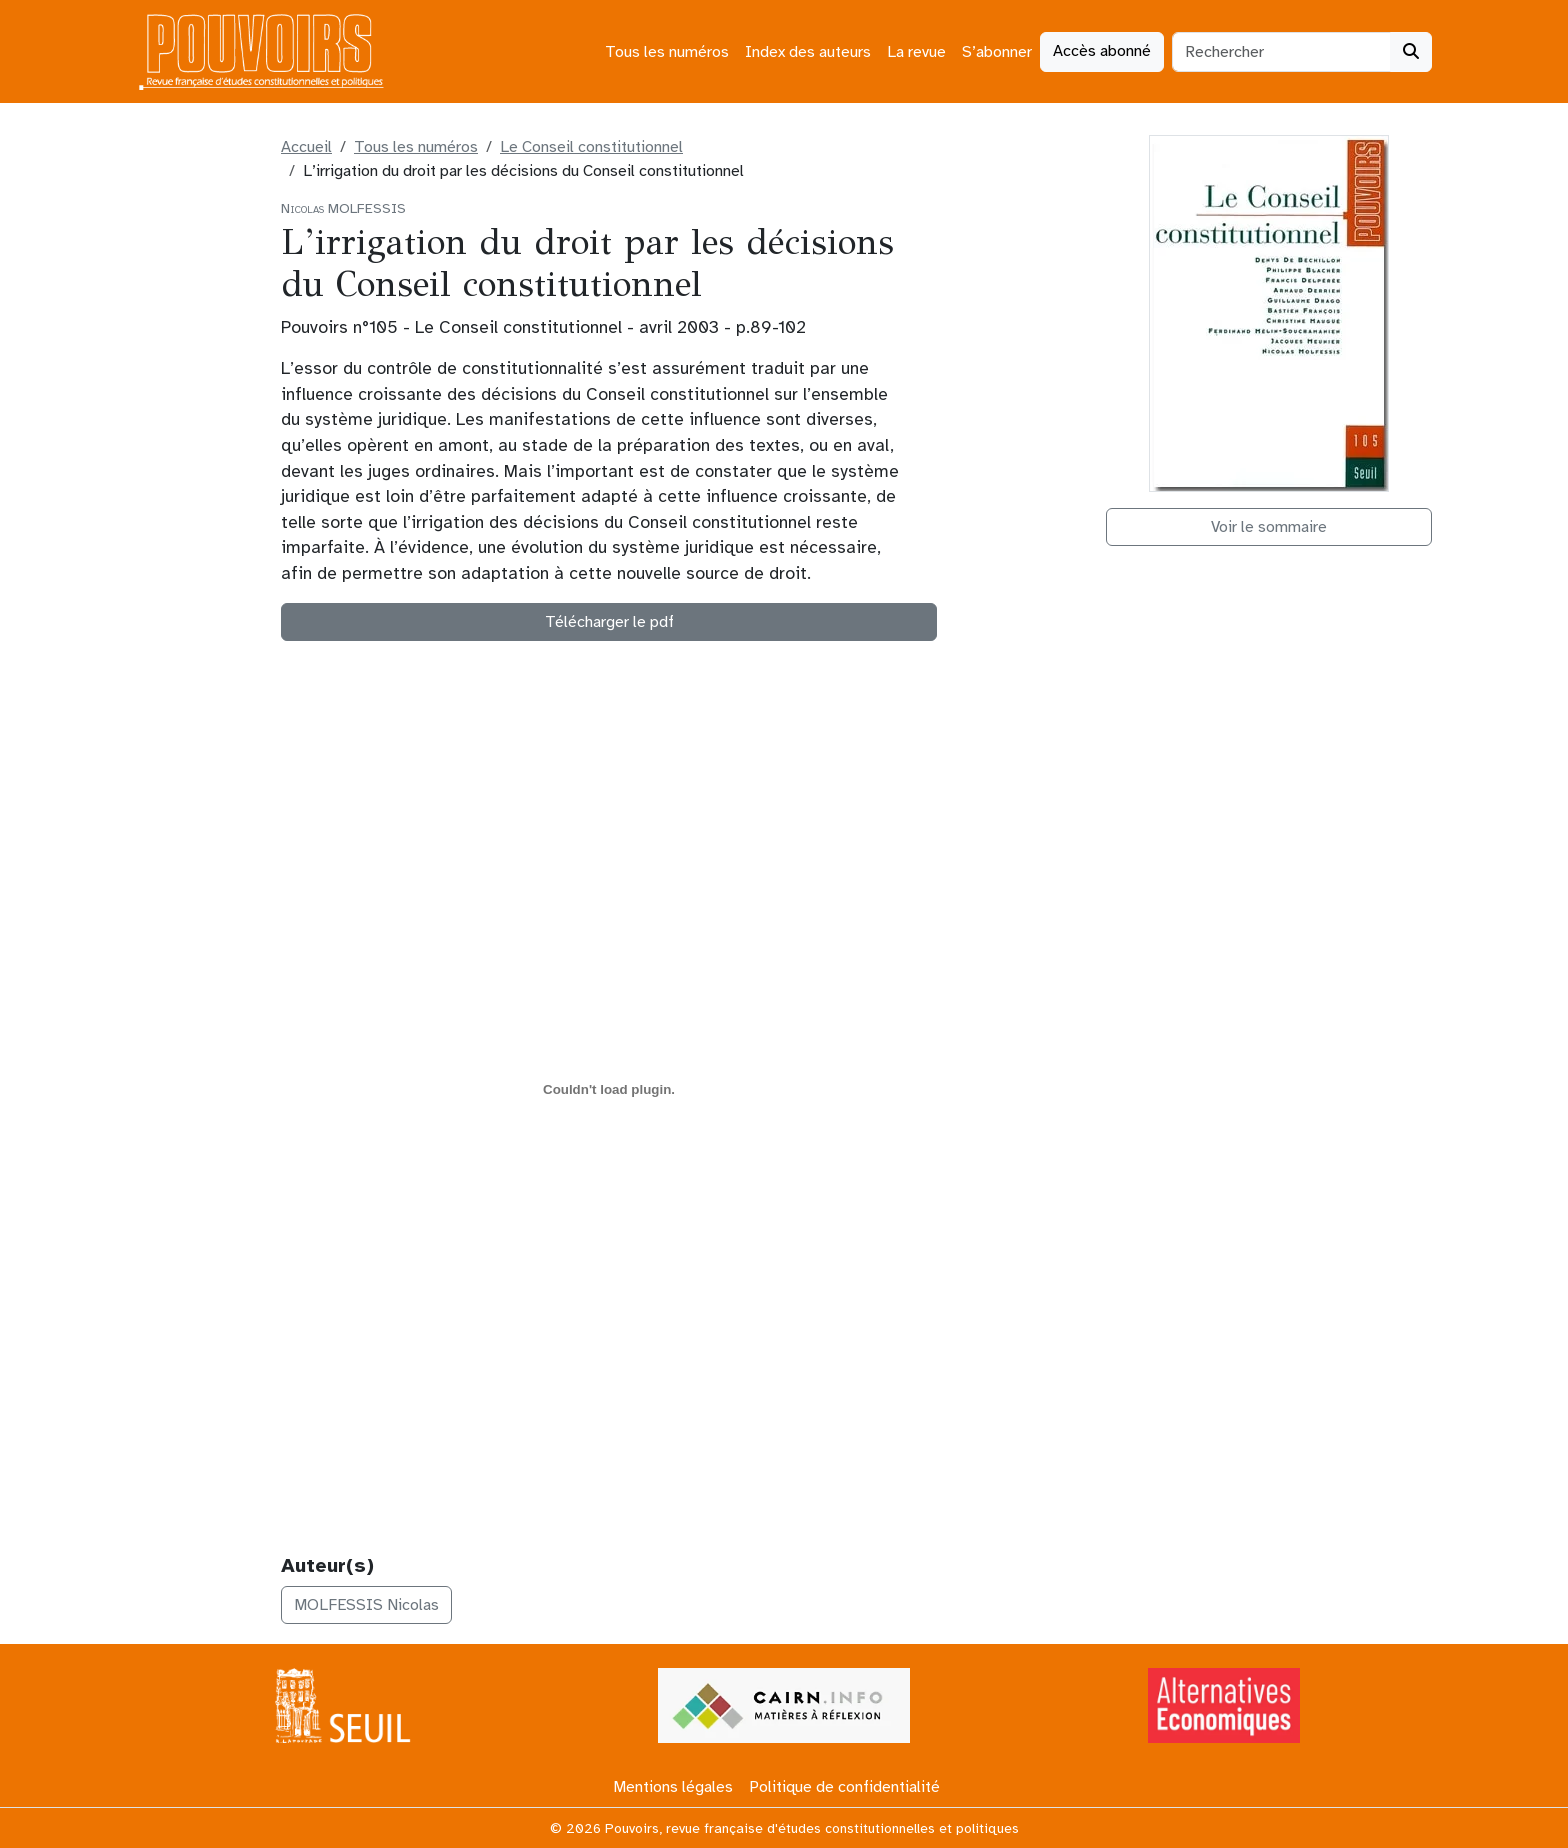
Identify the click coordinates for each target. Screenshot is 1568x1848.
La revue (916, 52)
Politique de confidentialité (844, 1787)
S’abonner (997, 52)
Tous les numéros (667, 52)
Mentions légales (673, 1787)
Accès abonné (1102, 51)
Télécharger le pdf (609, 622)
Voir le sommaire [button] (1269, 527)
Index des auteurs (808, 52)
